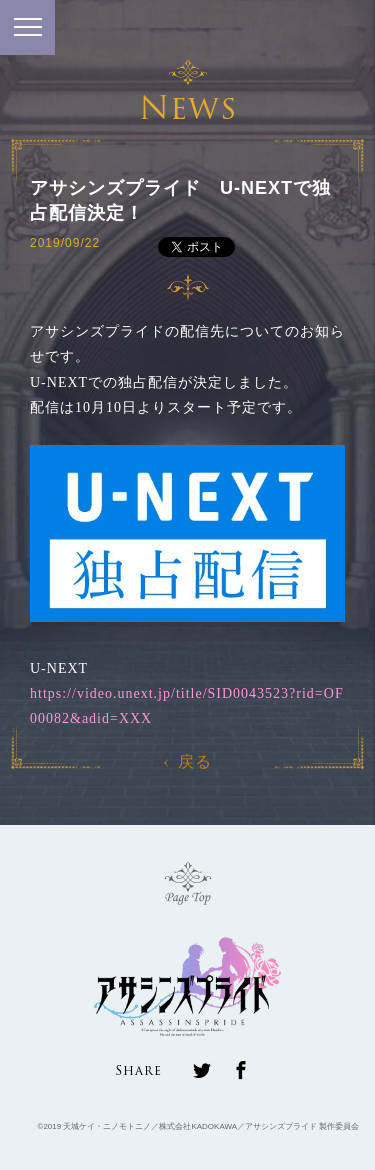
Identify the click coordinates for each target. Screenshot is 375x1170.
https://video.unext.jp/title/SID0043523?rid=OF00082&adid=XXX (187, 706)
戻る (188, 761)
